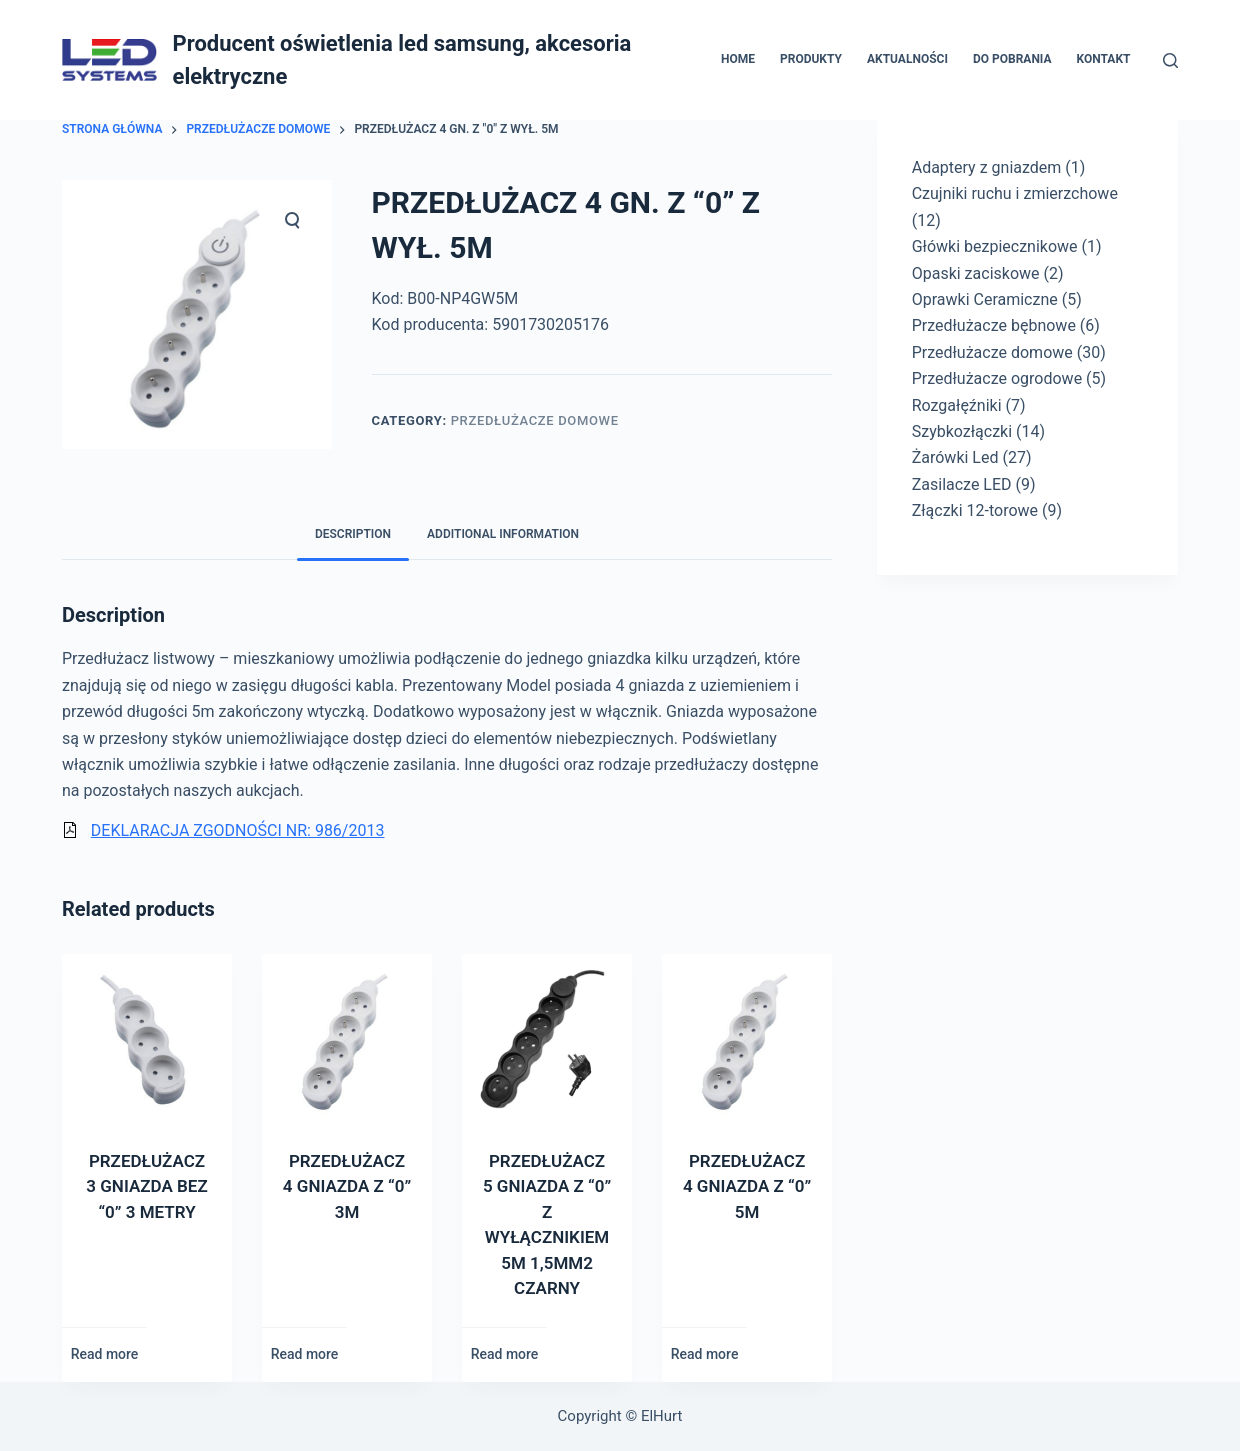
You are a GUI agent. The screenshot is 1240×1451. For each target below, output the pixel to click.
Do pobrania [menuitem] (1012, 59)
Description (353, 534)
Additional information (503, 534)
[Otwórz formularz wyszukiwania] (1170, 60)
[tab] (353, 534)
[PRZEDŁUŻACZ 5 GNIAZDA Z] (547, 1039)
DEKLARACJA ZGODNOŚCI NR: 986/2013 (238, 830)
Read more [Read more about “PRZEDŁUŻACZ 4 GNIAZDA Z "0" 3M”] (305, 1354)
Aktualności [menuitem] (907, 59)
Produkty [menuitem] (811, 59)
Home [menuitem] (738, 59)
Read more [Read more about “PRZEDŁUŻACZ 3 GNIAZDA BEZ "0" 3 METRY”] (105, 1354)
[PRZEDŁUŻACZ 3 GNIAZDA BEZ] (147, 1039)
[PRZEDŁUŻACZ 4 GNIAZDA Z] (347, 1039)
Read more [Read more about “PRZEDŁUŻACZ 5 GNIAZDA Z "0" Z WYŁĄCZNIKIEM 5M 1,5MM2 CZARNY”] (505, 1354)
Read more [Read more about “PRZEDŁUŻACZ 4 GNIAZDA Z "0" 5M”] (705, 1354)
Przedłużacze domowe (535, 420)
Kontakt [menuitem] (1104, 59)
